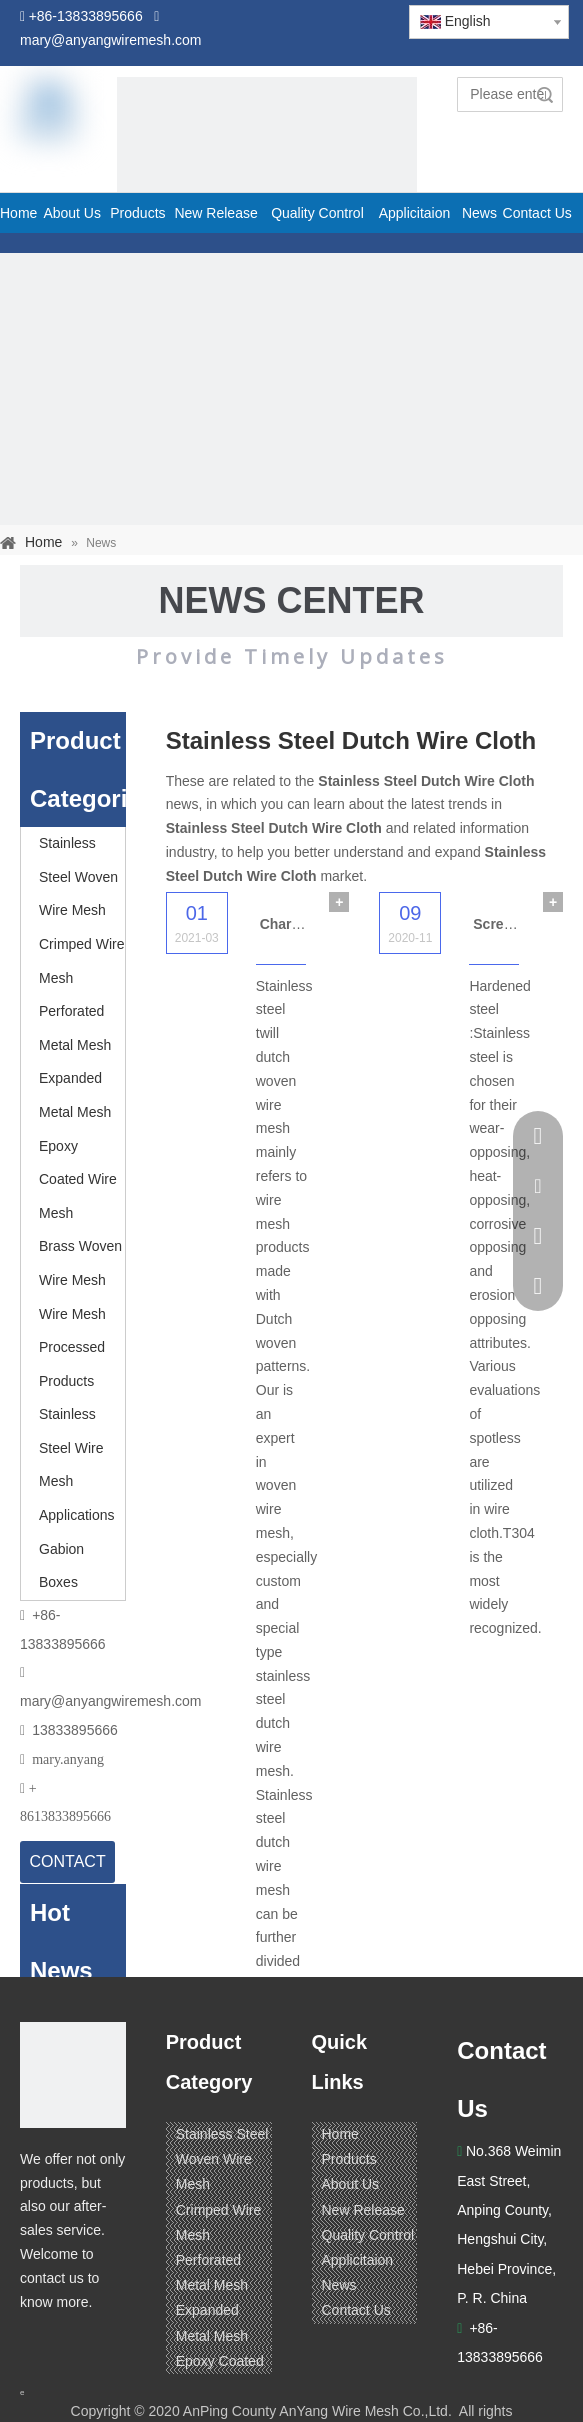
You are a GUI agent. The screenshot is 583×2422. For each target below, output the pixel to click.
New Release (363, 2210)
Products (349, 2159)
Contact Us (356, 2310)
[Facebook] (37, 2341)
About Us (351, 2184)
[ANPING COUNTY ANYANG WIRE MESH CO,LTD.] (73, 2075)
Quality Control (368, 2235)
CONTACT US (68, 1868)
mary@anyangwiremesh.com (111, 1701)
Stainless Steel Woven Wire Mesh (78, 876)
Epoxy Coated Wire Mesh (78, 1179)
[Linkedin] (75, 2341)
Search (545, 94)
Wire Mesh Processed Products (72, 1347)
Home (340, 2134)
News (339, 2285)
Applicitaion (358, 2260)
